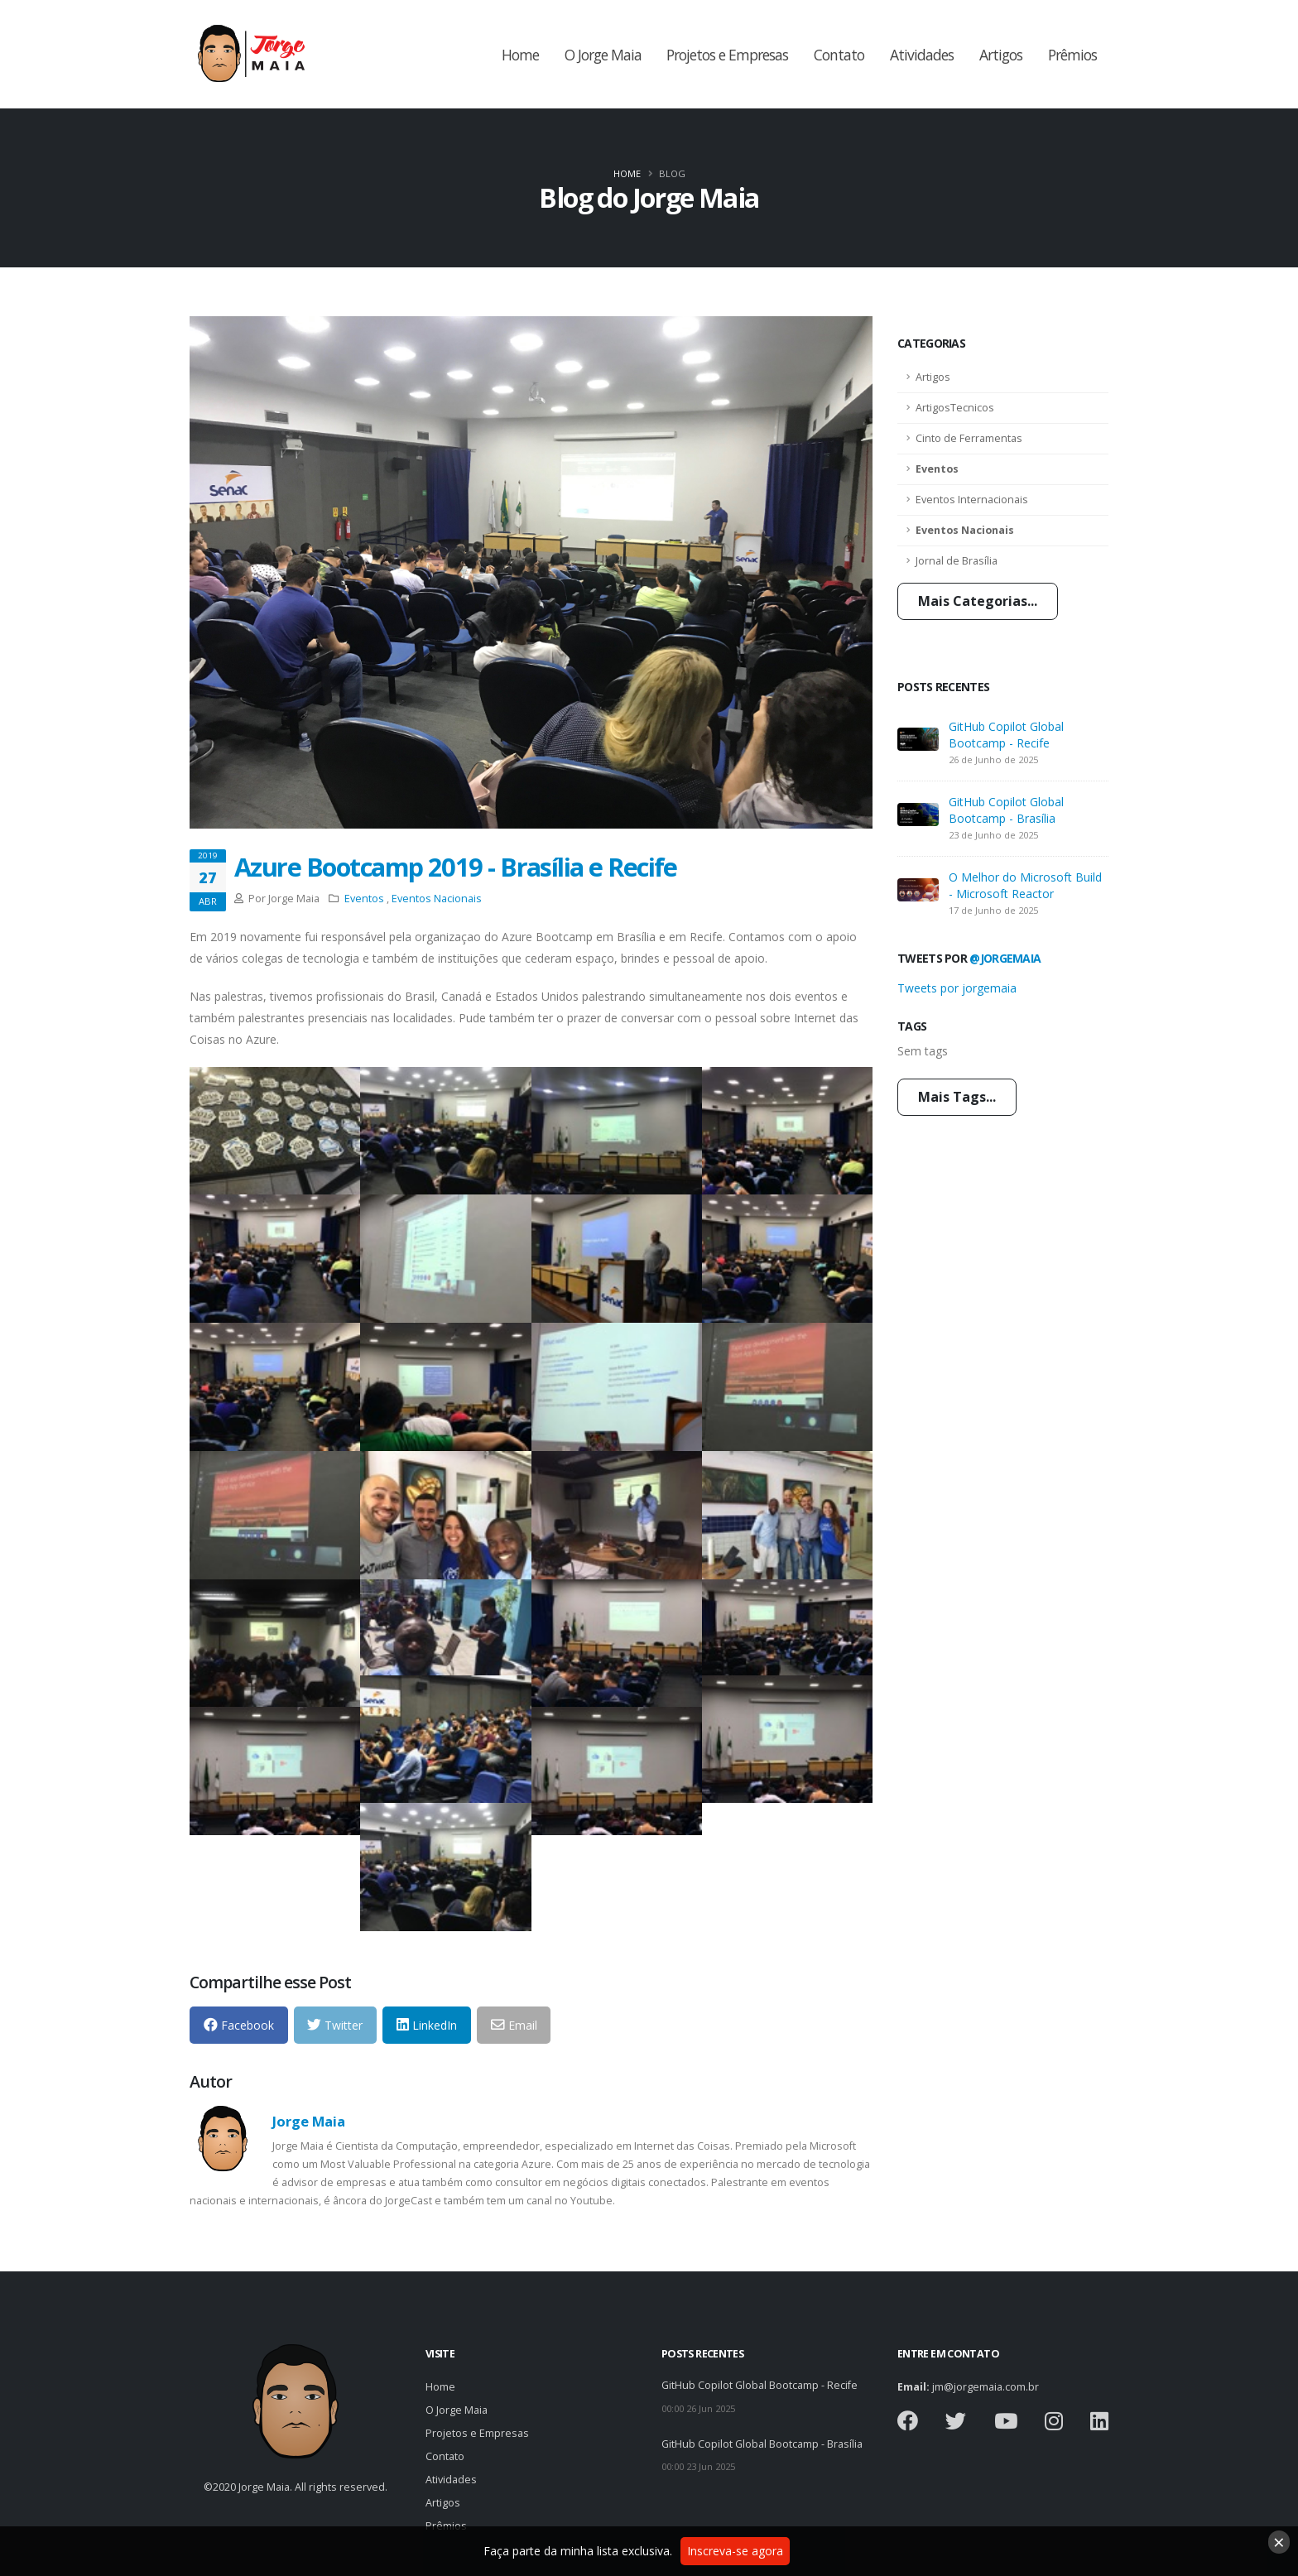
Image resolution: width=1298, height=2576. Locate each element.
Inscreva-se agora (735, 2551)
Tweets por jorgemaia (957, 988)
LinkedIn (427, 2025)
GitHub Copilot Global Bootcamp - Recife (1006, 734)
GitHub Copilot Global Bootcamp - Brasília (1006, 810)
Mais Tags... (957, 1097)
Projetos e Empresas (727, 55)
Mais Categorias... (977, 601)
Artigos (1000, 55)
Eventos (937, 469)
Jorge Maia (308, 2121)
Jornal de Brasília (957, 561)
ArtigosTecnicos (955, 408)
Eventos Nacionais (965, 530)
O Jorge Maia (603, 55)
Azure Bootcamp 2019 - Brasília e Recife (455, 866)
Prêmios (1072, 55)
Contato (839, 55)
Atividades (922, 55)
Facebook (239, 2025)
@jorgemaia (1005, 958)
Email (514, 2025)
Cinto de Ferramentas (969, 438)
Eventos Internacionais (972, 500)
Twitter (335, 2025)
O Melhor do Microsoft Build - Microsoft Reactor (1025, 885)
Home (520, 55)
